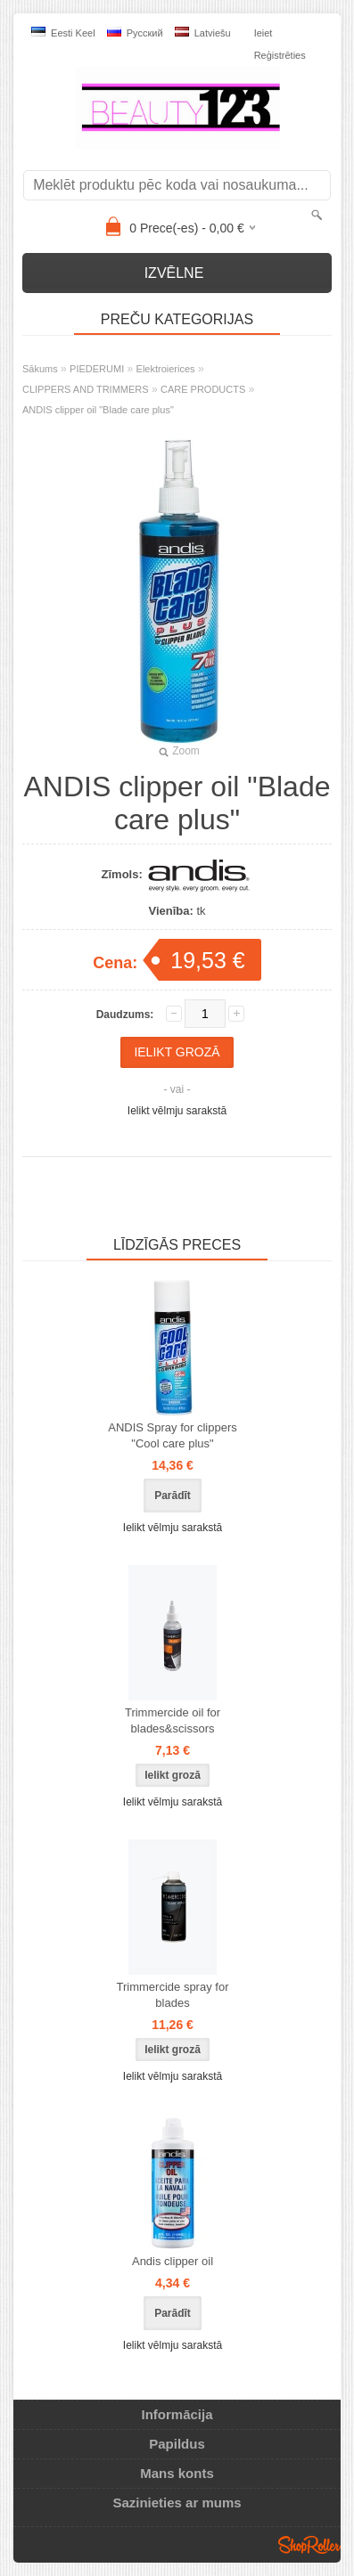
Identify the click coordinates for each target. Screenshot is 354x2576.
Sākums (40, 368)
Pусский (135, 32)
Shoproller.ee (309, 2545)
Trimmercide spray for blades (173, 1994)
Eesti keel (63, 32)
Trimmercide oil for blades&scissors (172, 1720)
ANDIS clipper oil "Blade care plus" (98, 409)
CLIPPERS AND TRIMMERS (85, 389)
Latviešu (203, 32)
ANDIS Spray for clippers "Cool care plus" (172, 1435)
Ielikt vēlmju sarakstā (177, 1111)
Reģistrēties (280, 55)
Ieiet (263, 33)
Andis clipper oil (172, 2261)
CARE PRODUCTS (203, 389)
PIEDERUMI (97, 368)
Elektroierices (165, 368)
